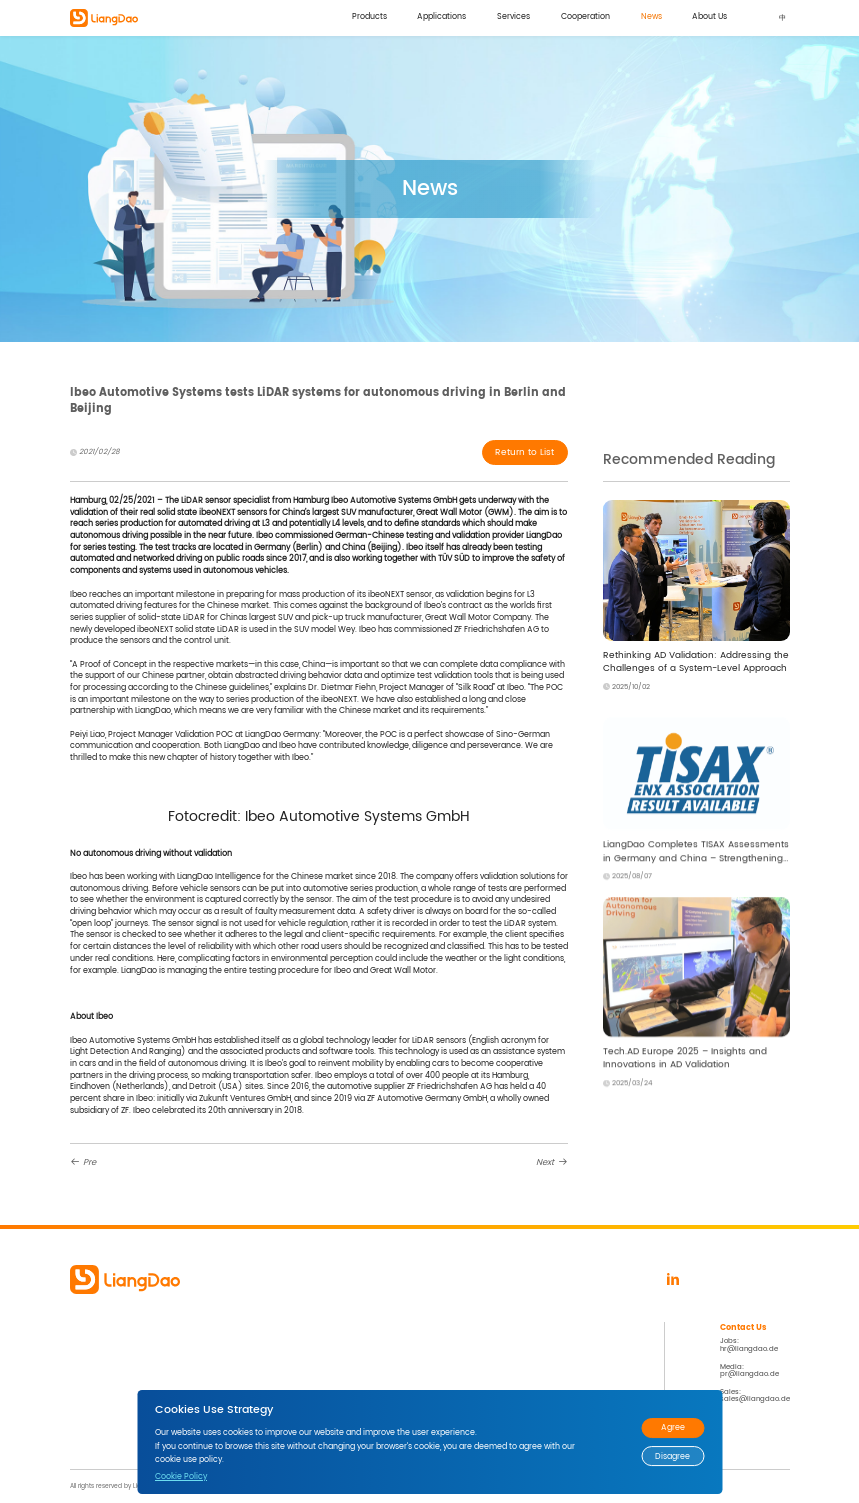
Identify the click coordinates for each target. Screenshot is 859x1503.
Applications (434, 17)
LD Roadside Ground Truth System (128, 1392)
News (648, 17)
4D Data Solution (268, 1342)
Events (405, 1355)
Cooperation (581, 17)
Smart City (258, 1355)
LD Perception (93, 1342)
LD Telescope (92, 1380)
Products (360, 17)
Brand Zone (413, 1367)
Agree (673, 1427)
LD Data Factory (97, 1367)
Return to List (522, 453)
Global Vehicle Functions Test (289, 1367)
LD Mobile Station (99, 1405)
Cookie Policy (181, 1476)
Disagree (672, 1456)
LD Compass (92, 1355)
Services (507, 17)
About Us (709, 17)
